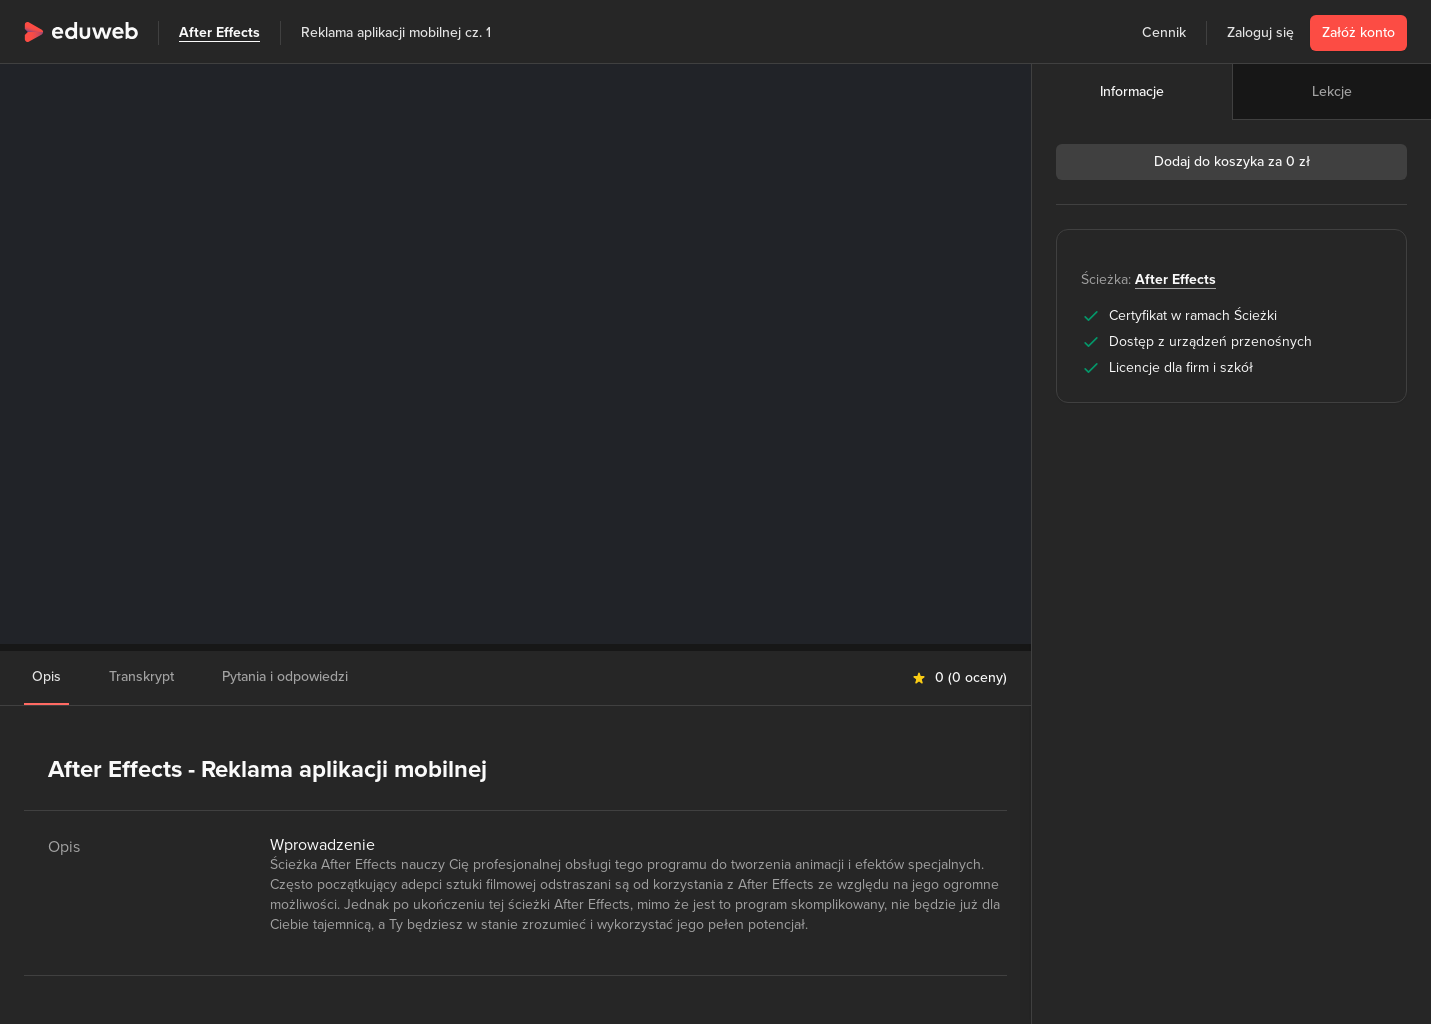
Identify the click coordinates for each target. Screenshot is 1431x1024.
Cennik (1164, 32)
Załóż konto (1358, 32)
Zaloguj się (1260, 32)
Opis (46, 676)
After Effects (219, 32)
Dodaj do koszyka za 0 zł (1232, 161)
